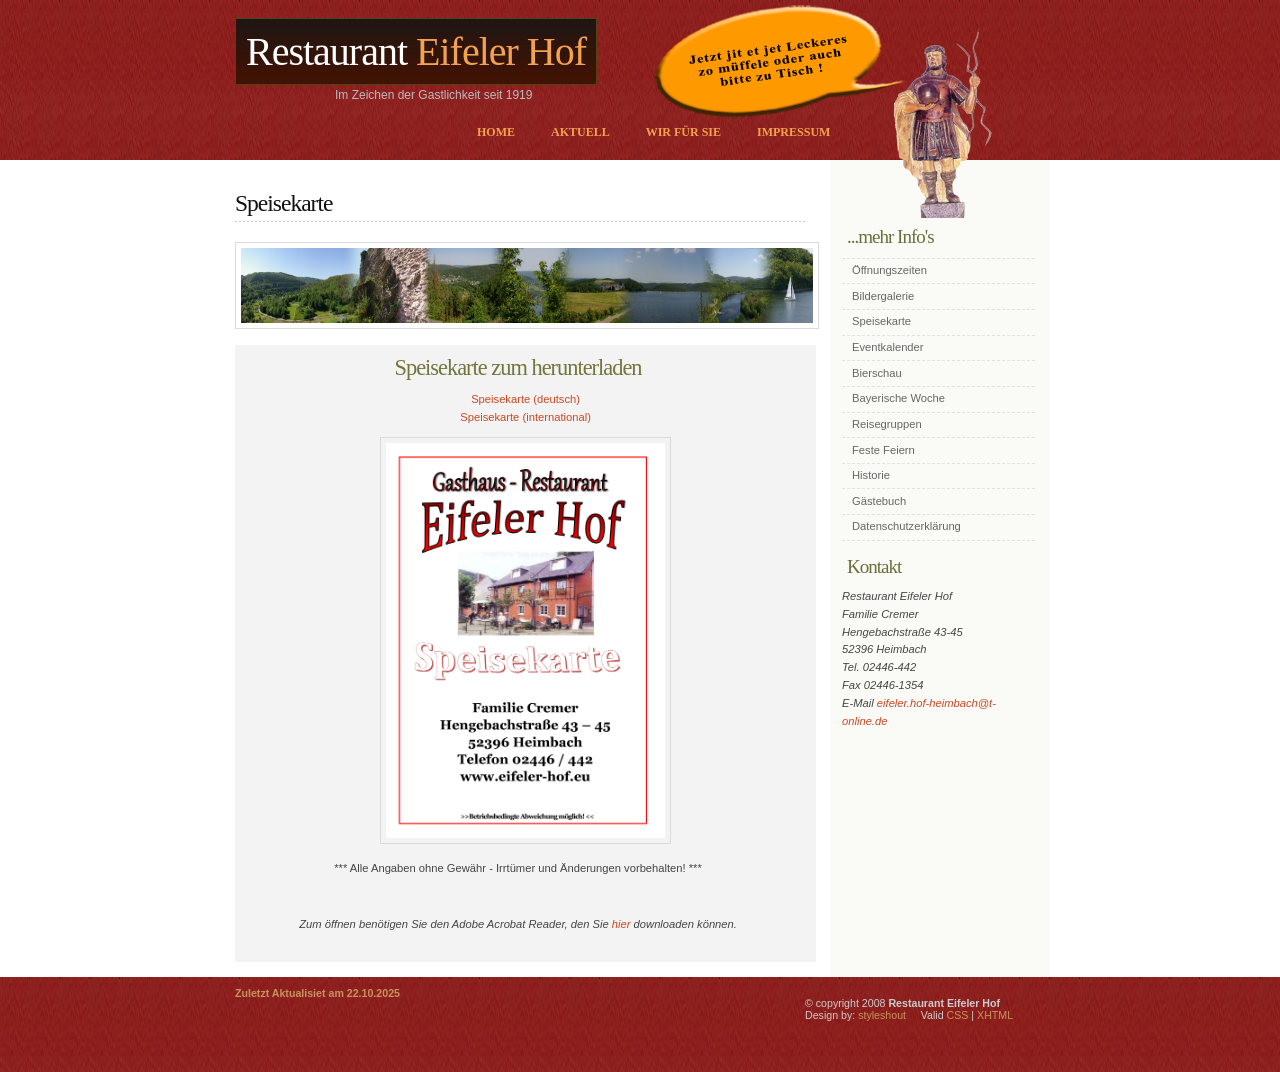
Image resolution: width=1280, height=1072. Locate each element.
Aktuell (580, 132)
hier (621, 924)
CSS (958, 1015)
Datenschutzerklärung (906, 526)
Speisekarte (881, 321)
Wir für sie (683, 132)
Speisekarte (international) (525, 417)
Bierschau (877, 373)
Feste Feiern (883, 450)
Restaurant (416, 51)
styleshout (882, 1015)
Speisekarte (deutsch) (525, 399)
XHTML (995, 1015)
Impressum (793, 132)
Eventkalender (888, 347)
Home (496, 132)
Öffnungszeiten (889, 270)
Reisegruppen (887, 424)
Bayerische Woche (898, 398)
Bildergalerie (883, 296)
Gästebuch (879, 501)
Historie (871, 475)
